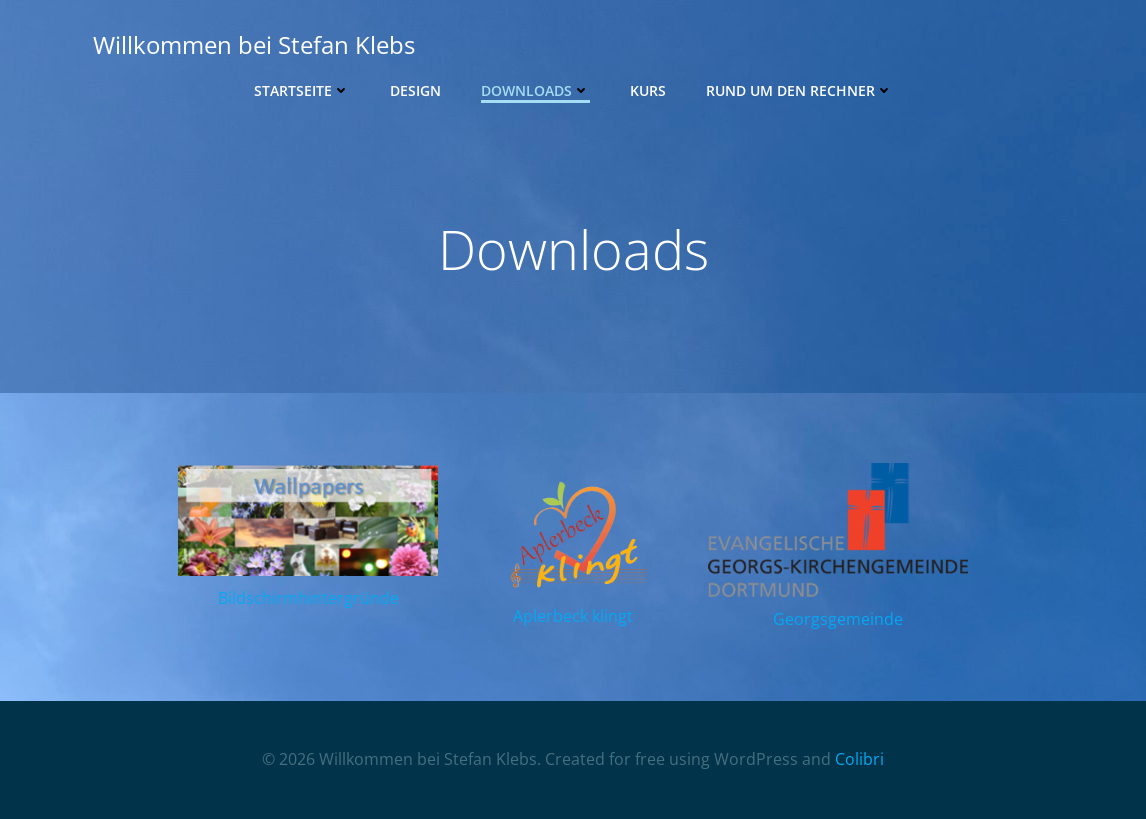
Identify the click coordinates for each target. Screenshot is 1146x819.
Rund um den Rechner (799, 90)
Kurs (648, 90)
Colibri (859, 759)
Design (415, 90)
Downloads (535, 90)
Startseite (302, 90)
